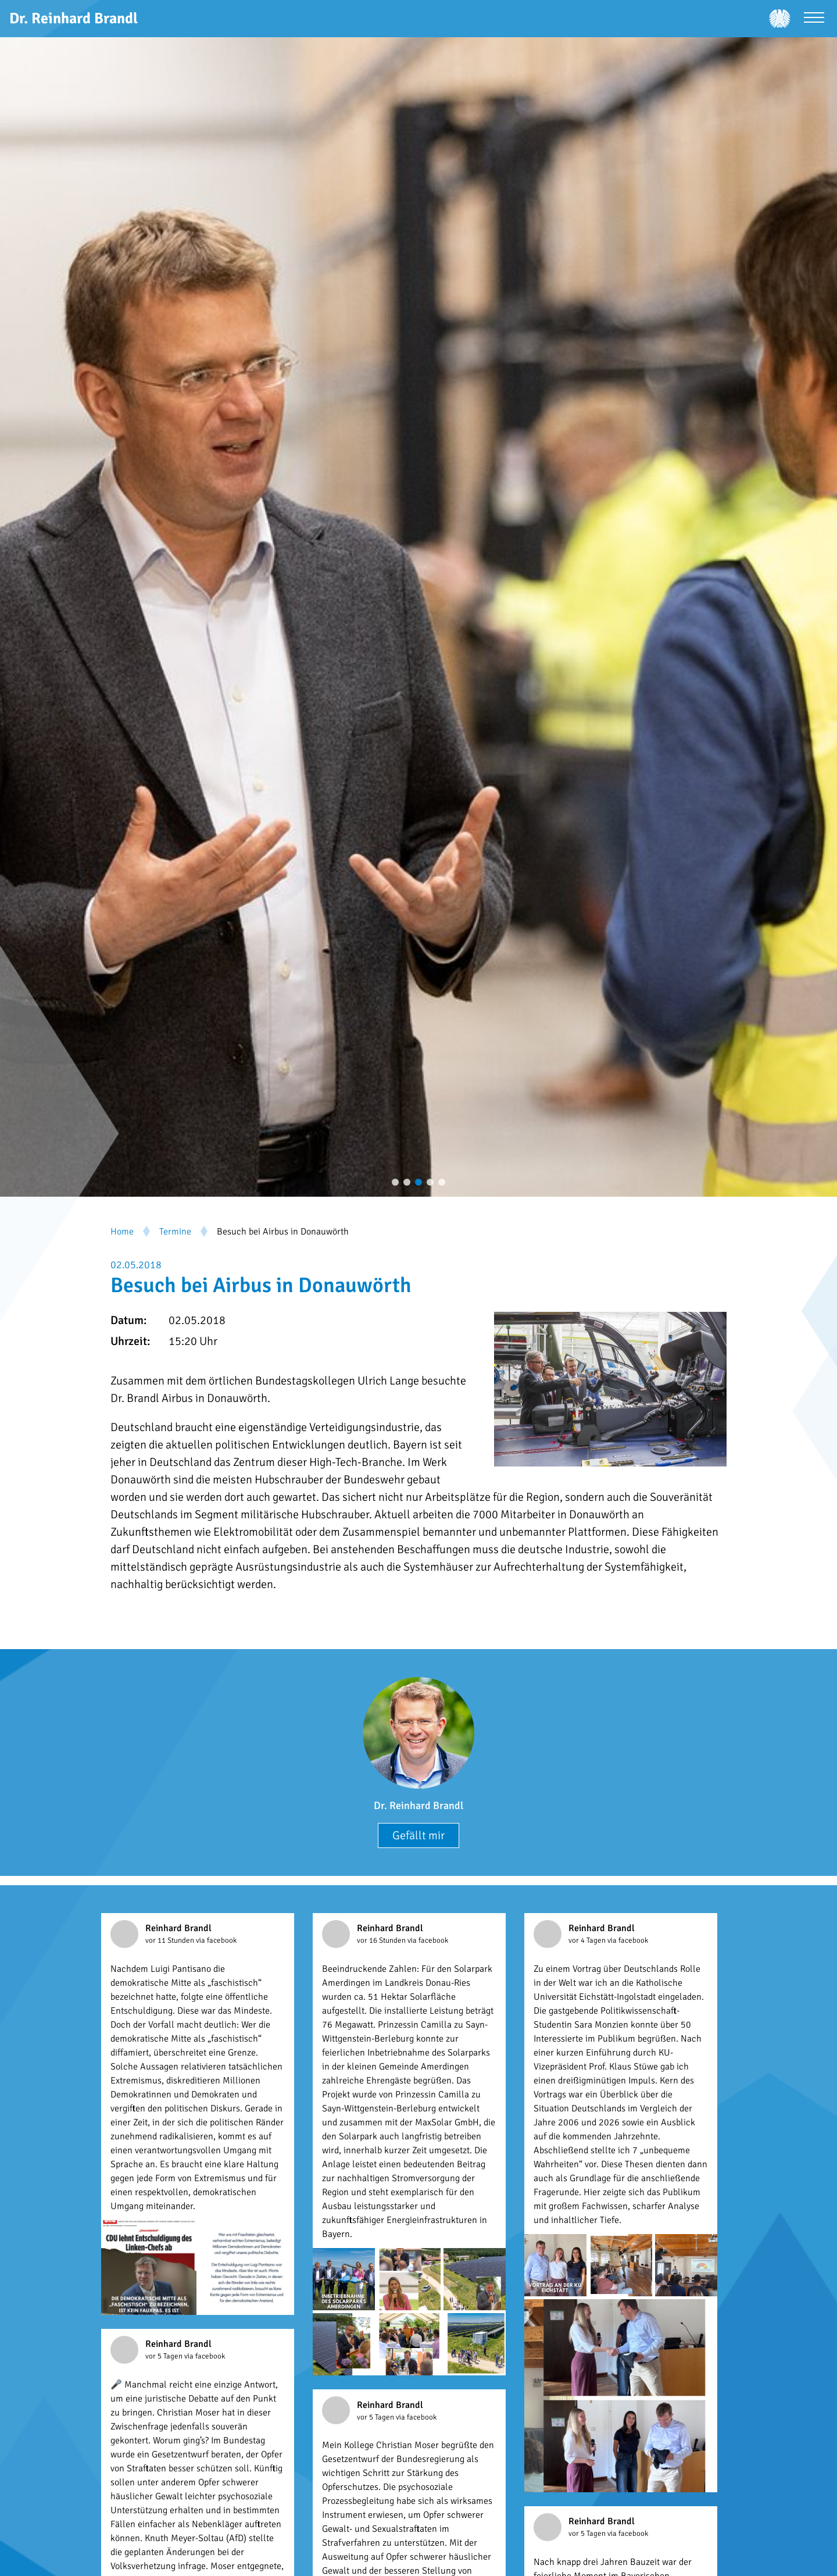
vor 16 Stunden (382, 1940)
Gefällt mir (418, 1835)
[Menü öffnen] (814, 19)
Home (122, 1231)
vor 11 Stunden (170, 1940)
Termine (175, 1231)
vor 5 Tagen (164, 2356)
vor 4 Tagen (587, 1940)
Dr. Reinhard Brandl (418, 1805)
